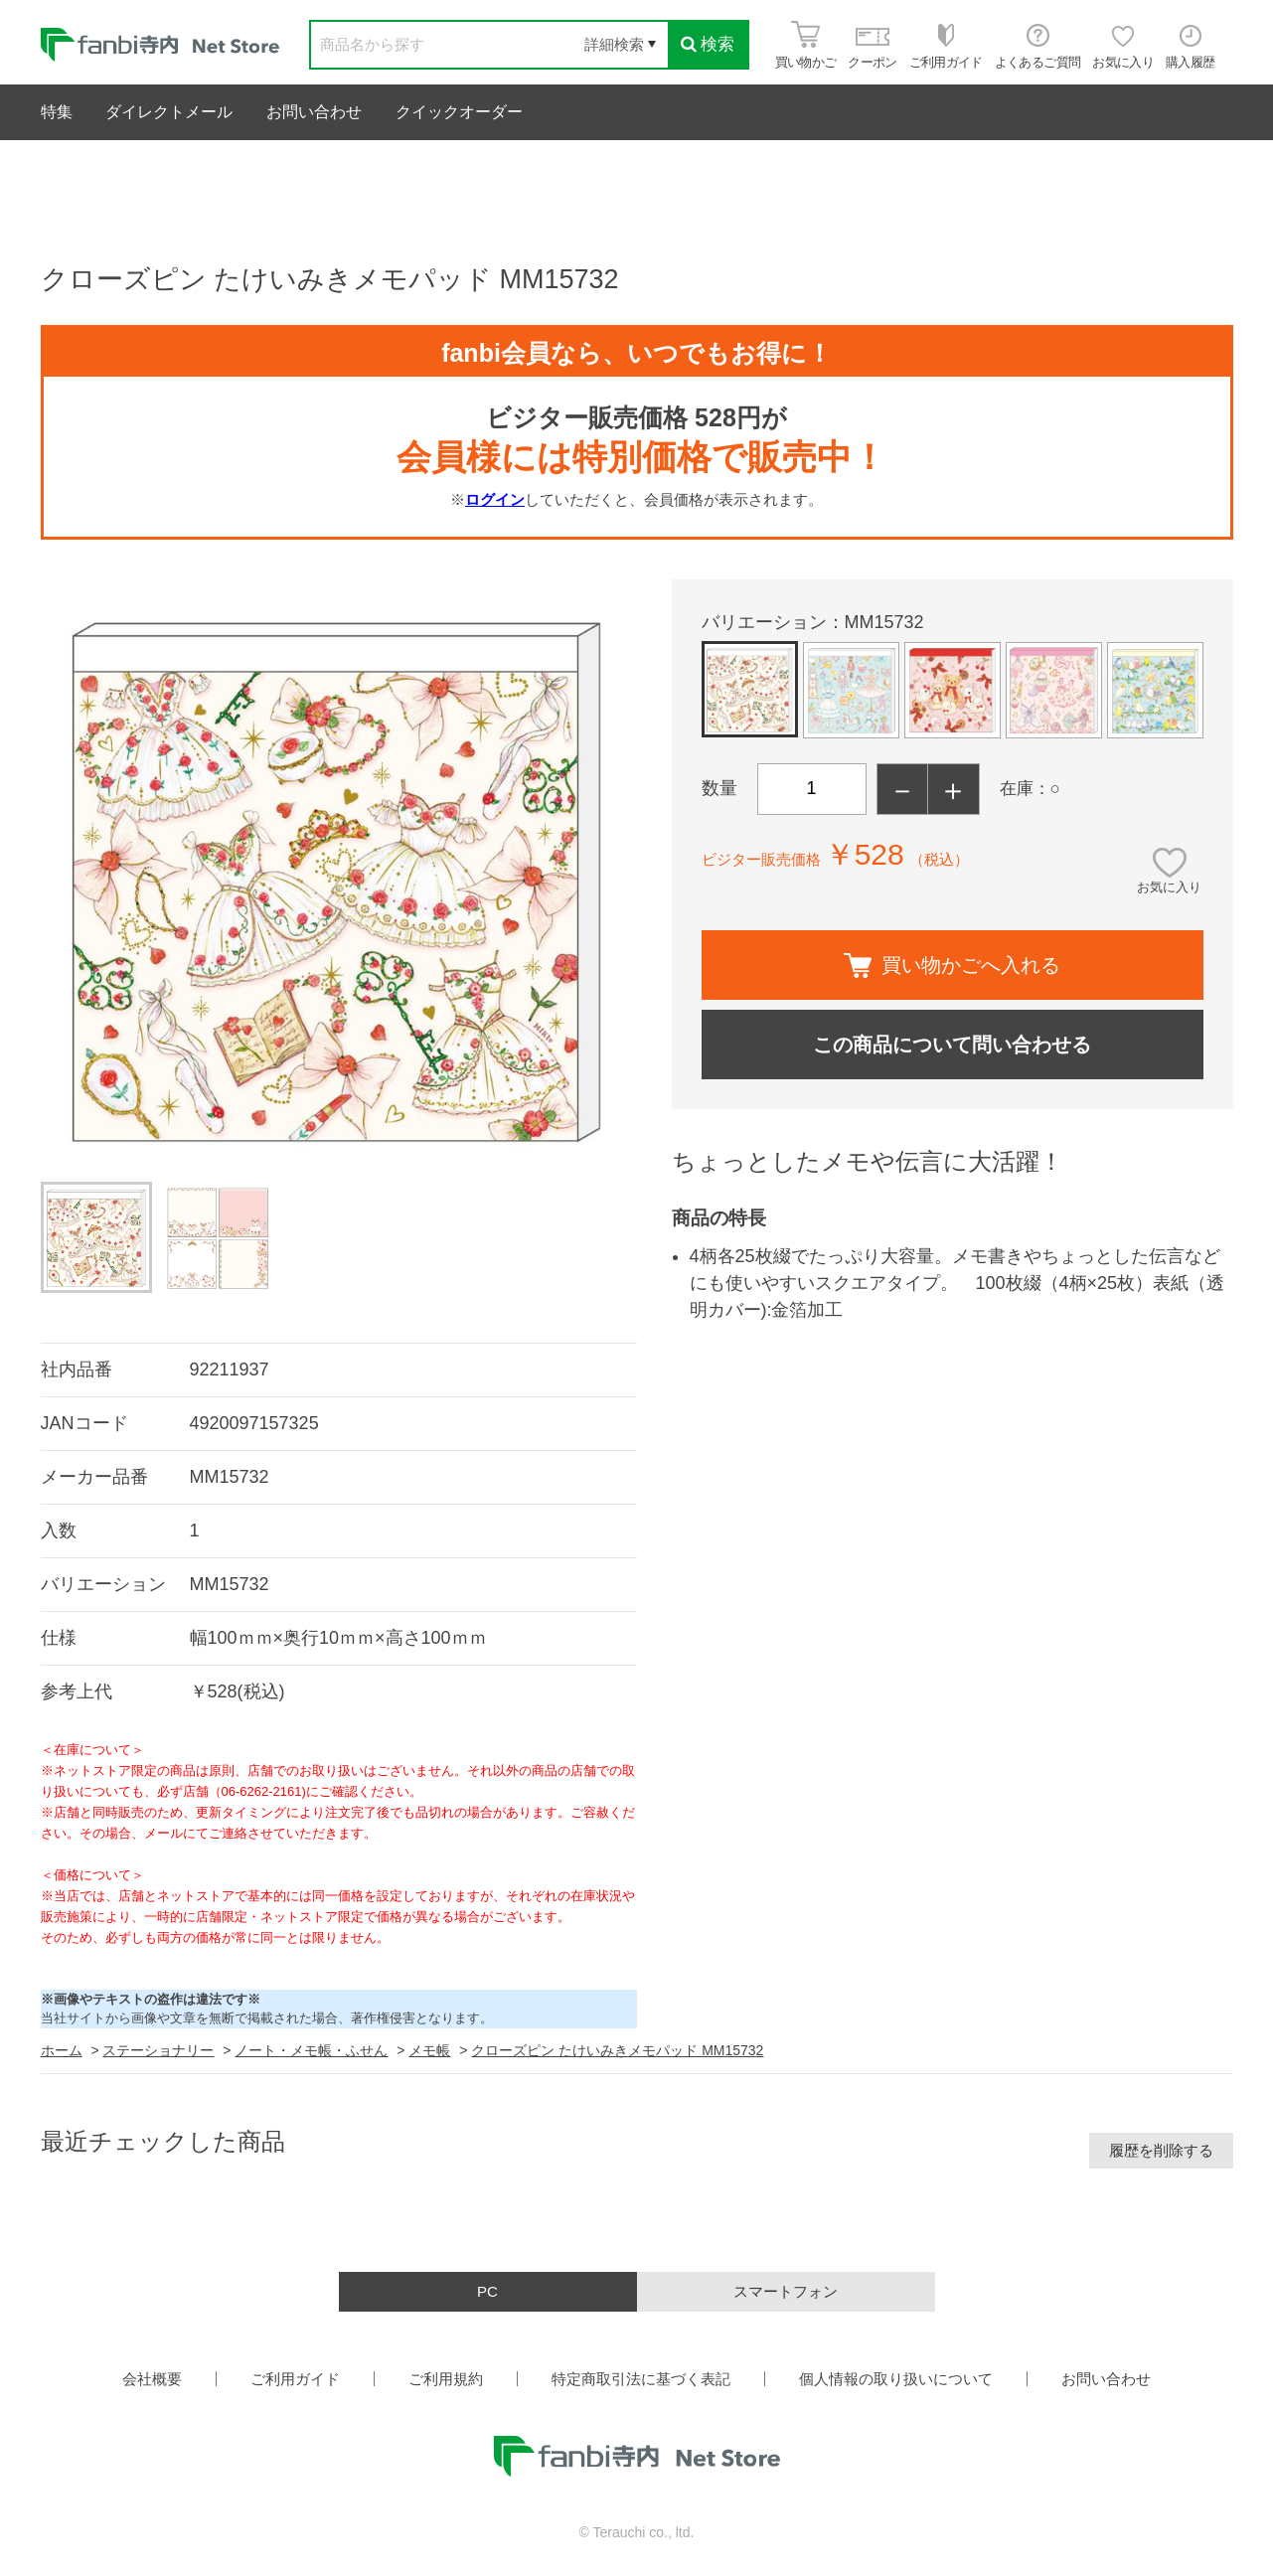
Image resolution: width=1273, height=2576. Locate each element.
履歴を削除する (1161, 2150)
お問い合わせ (314, 111)
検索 (707, 44)
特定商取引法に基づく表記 (641, 2378)
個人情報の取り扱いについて (896, 2378)
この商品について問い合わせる (952, 1044)
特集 (57, 111)
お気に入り (1169, 887)
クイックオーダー (459, 111)
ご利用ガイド (295, 2378)
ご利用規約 (445, 2378)
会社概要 (152, 2378)
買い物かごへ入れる (952, 965)
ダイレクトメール (169, 111)
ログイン (495, 499)
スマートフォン (785, 2291)
